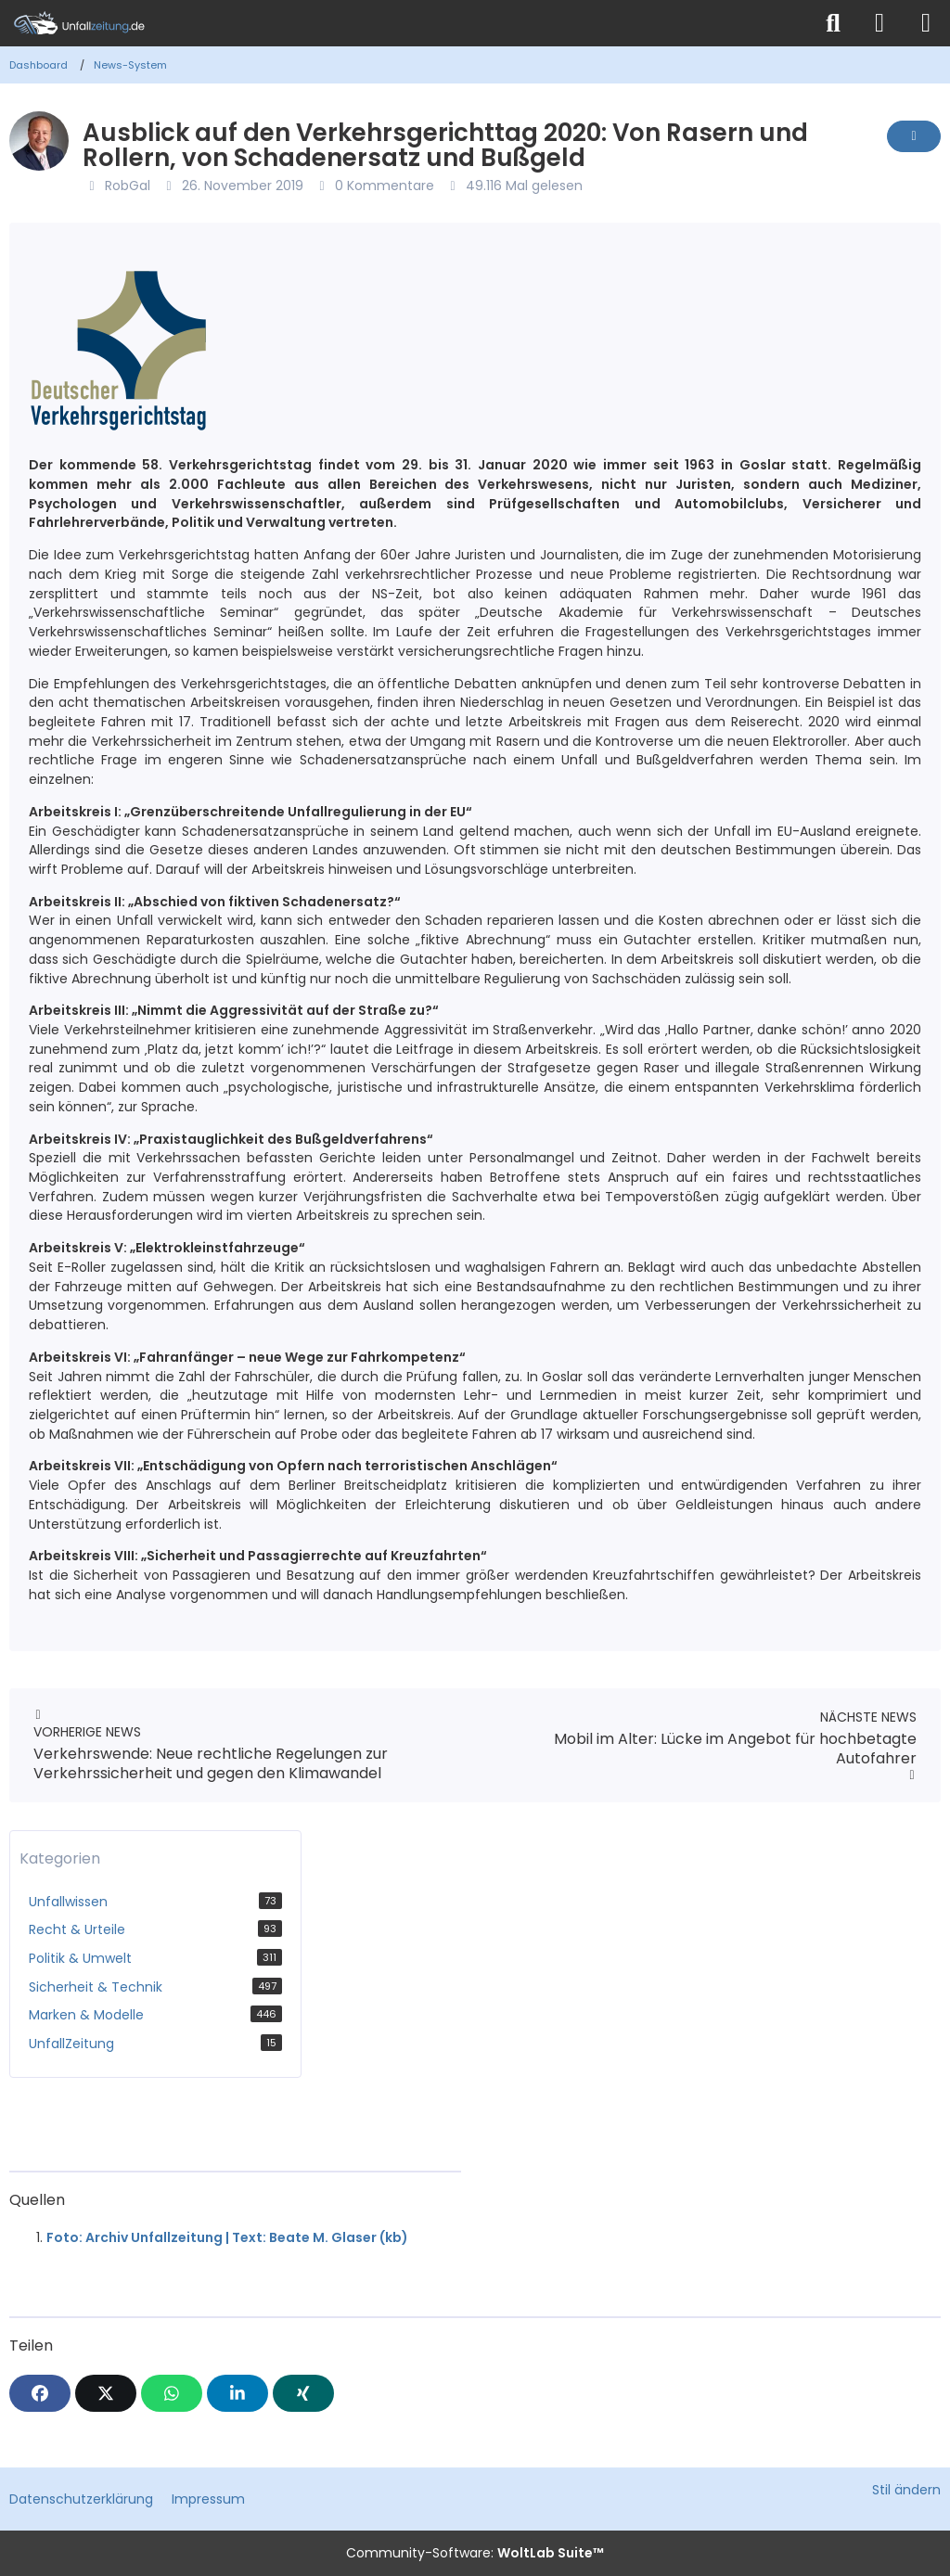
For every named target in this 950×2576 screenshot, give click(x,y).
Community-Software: (475, 2553)
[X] (105, 2393)
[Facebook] (40, 2393)
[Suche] (833, 23)
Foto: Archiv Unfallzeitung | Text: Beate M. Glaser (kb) (227, 2237)
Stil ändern (906, 2489)
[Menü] (925, 23)
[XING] (303, 2393)
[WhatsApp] (171, 2393)
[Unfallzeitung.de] (405, 23)
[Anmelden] (879, 23)
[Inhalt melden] (914, 136)
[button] (237, 2393)
